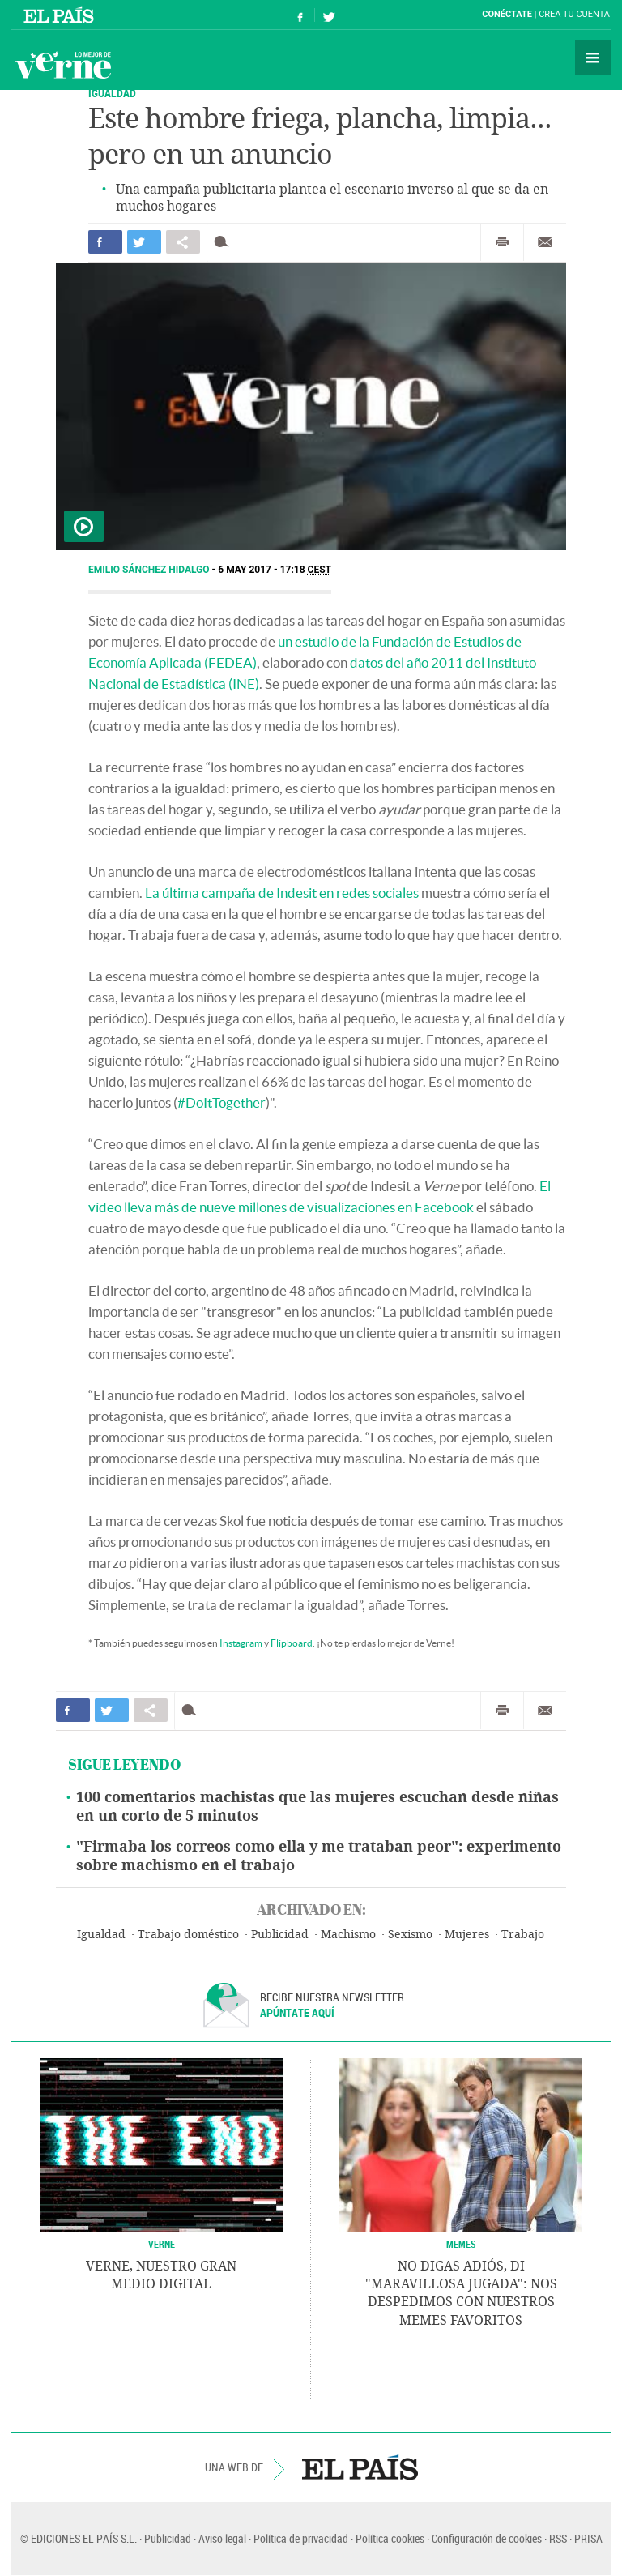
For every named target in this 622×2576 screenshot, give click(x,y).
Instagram (240, 1643)
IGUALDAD (112, 92)
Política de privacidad (300, 2538)
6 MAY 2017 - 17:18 (274, 569)
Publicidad (280, 1935)
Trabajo (522, 1935)
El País (61, 14)
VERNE (161, 2243)
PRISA (588, 2538)
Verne (63, 65)
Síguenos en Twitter (329, 15)
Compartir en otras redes (183, 242)
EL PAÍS (360, 2467)
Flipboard (292, 1643)
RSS (558, 2538)
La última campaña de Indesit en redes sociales (282, 892)
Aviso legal (222, 2538)
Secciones (593, 57)
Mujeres (467, 1935)
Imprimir (502, 242)
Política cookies (390, 2538)
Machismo (348, 1935)
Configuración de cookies (487, 2538)
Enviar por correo (545, 242)
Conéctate (507, 14)
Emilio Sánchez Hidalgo (150, 569)
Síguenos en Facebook (300, 15)
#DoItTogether (221, 1102)
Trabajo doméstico (188, 1935)
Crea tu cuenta (574, 14)
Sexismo (410, 1935)
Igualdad (101, 1935)
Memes (461, 2243)
